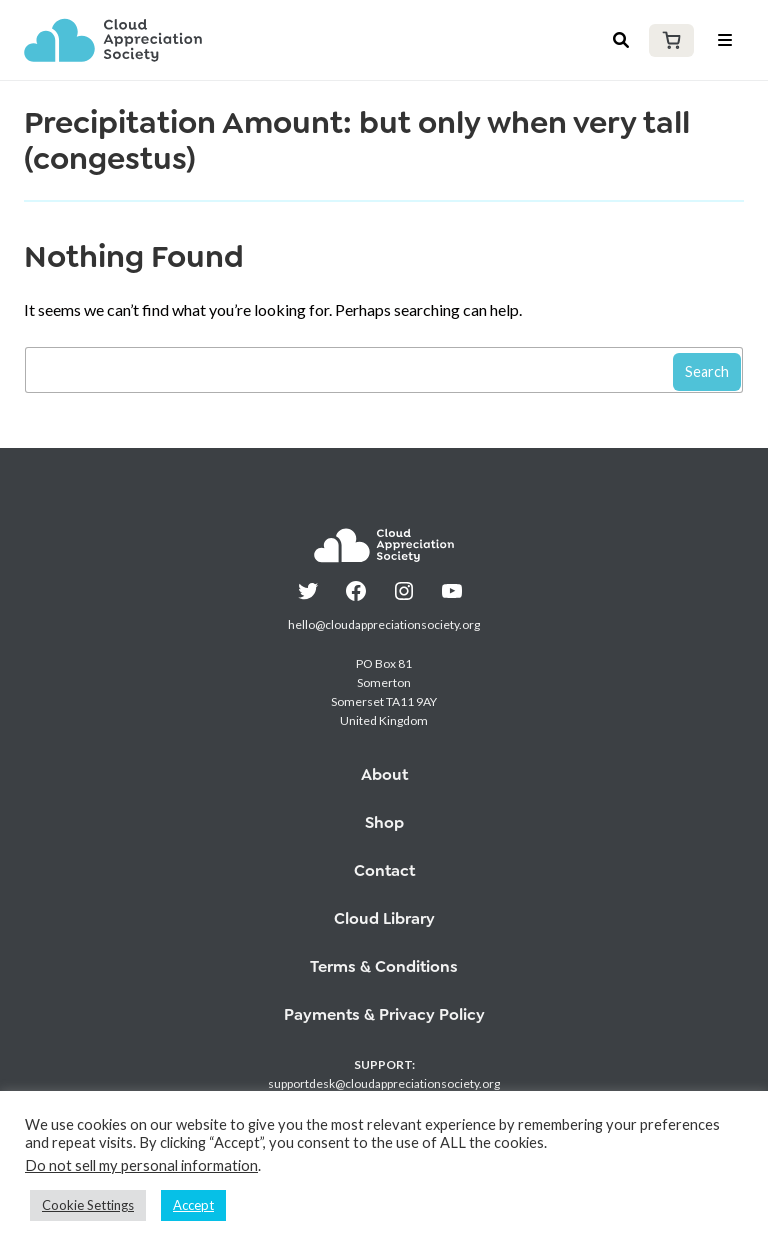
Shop (384, 822)
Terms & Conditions (384, 966)
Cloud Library (384, 918)
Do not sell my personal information (141, 1165)
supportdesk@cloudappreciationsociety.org (384, 1083)
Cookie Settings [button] (88, 1205)
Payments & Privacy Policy (384, 1014)
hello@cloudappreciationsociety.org (384, 624)
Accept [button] (193, 1205)
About (384, 774)
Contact (384, 870)
